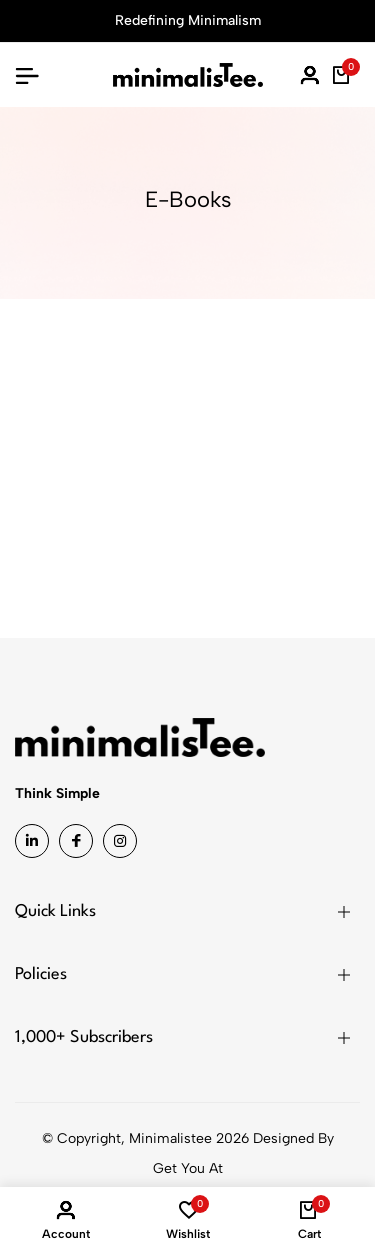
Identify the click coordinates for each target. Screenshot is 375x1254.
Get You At (188, 1168)
